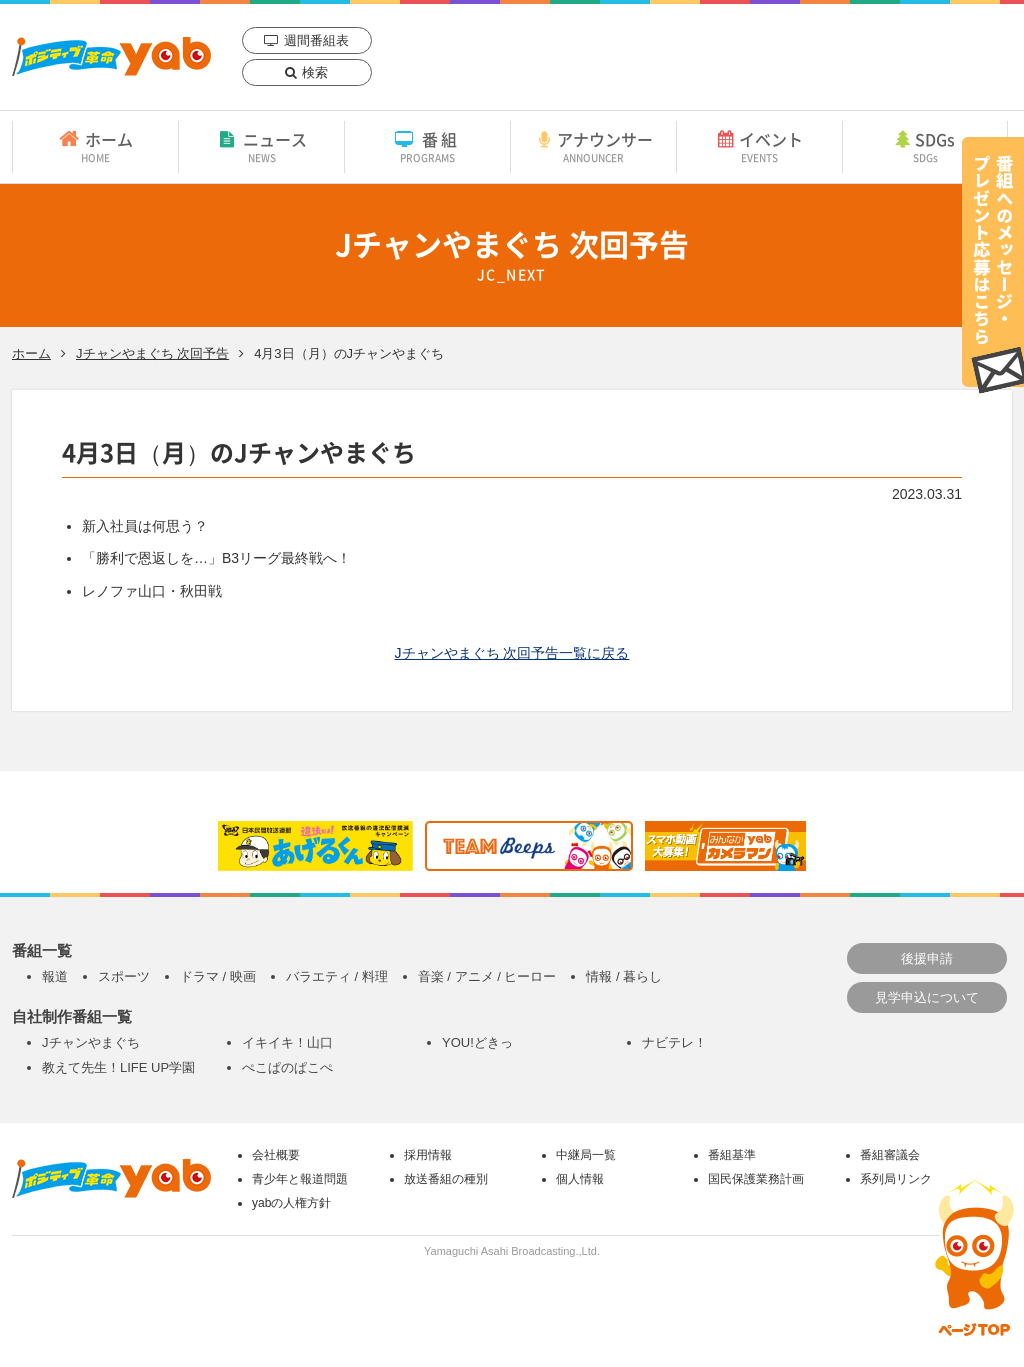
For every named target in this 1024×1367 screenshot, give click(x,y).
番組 (427, 146)
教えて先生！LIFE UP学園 (118, 1067)
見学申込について (927, 997)
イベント (759, 146)
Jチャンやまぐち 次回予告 (152, 353)
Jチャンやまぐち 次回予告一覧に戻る (512, 653)
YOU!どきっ (477, 1042)
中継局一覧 (586, 1155)
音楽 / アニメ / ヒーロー (487, 976)
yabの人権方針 (291, 1203)
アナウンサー (593, 146)
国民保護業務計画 (756, 1179)
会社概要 (276, 1155)
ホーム (95, 146)
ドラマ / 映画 (218, 976)
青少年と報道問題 (300, 1179)
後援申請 (927, 958)
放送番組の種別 (446, 1179)
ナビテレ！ (674, 1042)
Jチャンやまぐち (91, 1042)
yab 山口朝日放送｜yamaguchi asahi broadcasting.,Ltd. (111, 56)
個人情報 (580, 1179)
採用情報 (428, 1155)
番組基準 (732, 1155)
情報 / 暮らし (624, 976)
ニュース (261, 146)
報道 (55, 976)
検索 (315, 72)
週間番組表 (316, 40)
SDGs (925, 146)
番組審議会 (890, 1155)
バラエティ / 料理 (337, 976)
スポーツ (124, 976)
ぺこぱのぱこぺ (287, 1067)
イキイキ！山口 (287, 1042)
